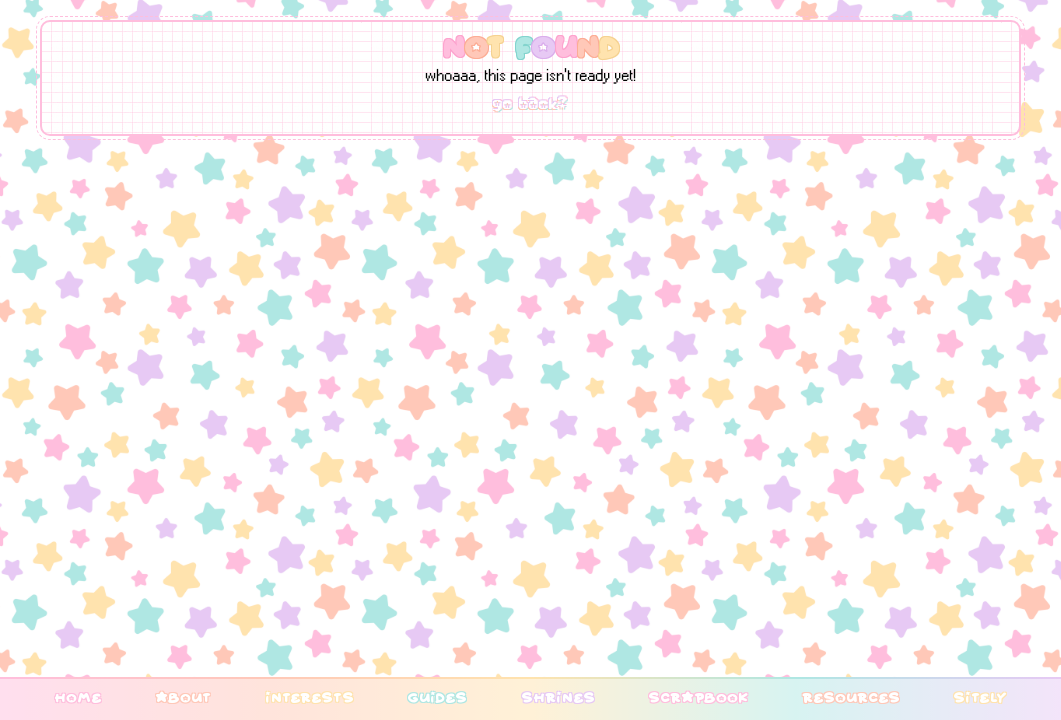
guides (437, 697)
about (183, 697)
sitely (980, 697)
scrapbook (698, 697)
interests (309, 697)
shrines (558, 697)
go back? (530, 104)
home (78, 697)
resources (851, 697)
